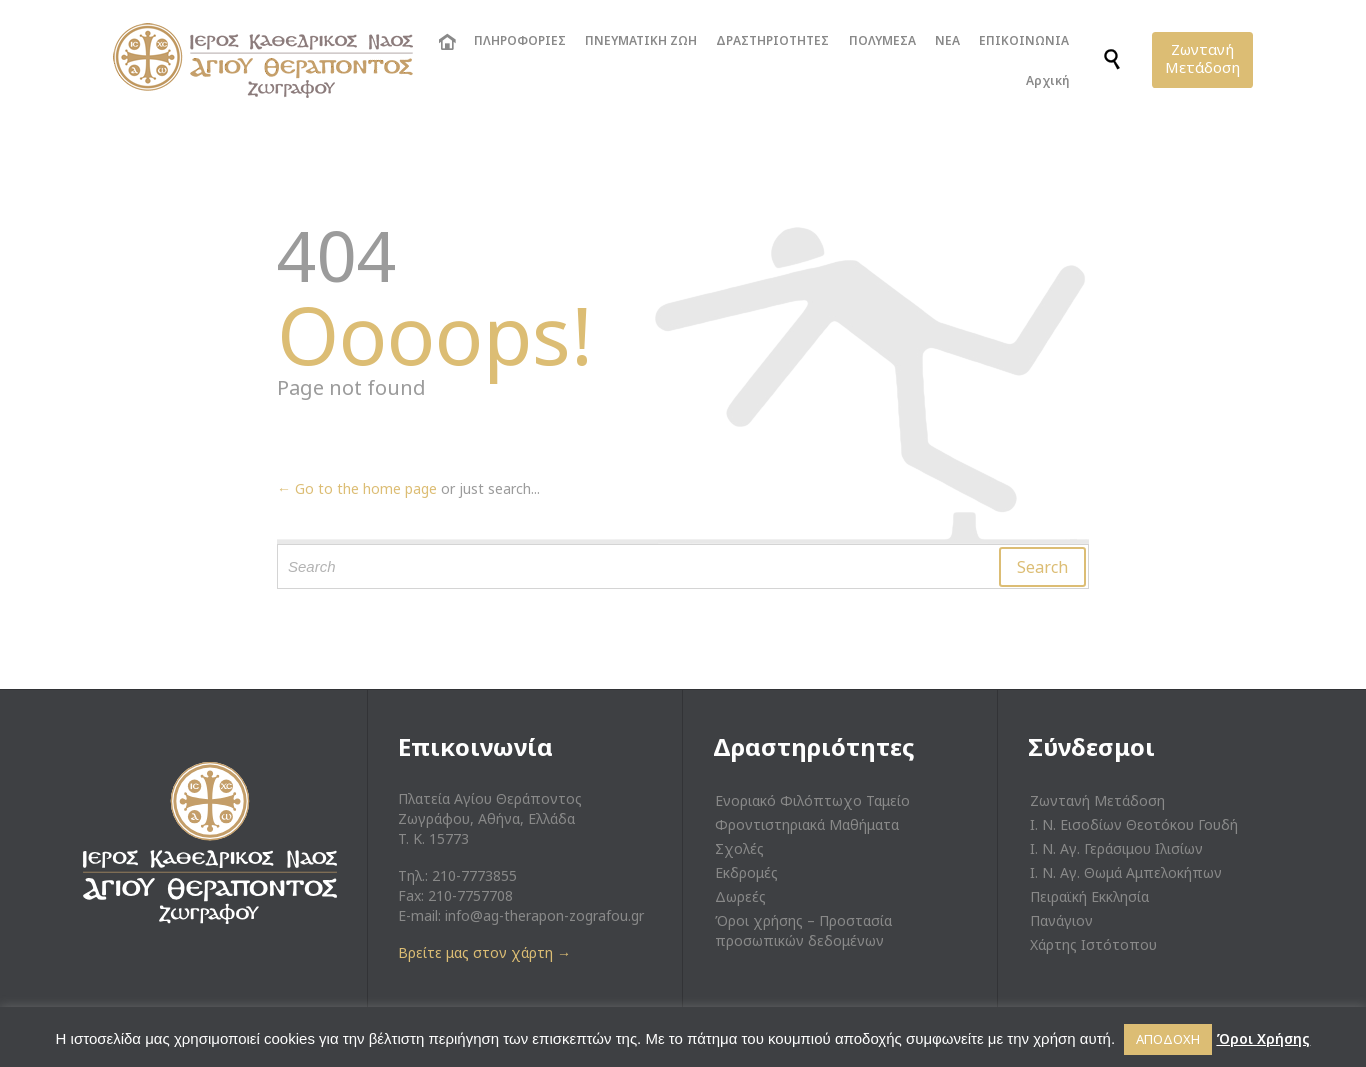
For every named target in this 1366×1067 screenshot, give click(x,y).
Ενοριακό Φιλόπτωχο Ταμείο (812, 800)
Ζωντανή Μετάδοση (1097, 800)
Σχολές (739, 848)
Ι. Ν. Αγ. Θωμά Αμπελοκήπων (1126, 872)
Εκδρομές (746, 872)
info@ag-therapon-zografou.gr (544, 915)
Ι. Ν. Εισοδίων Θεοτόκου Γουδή (1134, 824)
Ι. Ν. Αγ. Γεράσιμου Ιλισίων (1116, 848)
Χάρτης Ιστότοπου (1093, 944)
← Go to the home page (357, 488)
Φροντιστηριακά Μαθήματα (807, 824)
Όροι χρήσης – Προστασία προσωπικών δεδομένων (803, 930)
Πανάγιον (1061, 920)
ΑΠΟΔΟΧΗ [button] (1168, 1039)
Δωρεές (740, 896)
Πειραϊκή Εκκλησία (1089, 896)
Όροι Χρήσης (1263, 1038)
